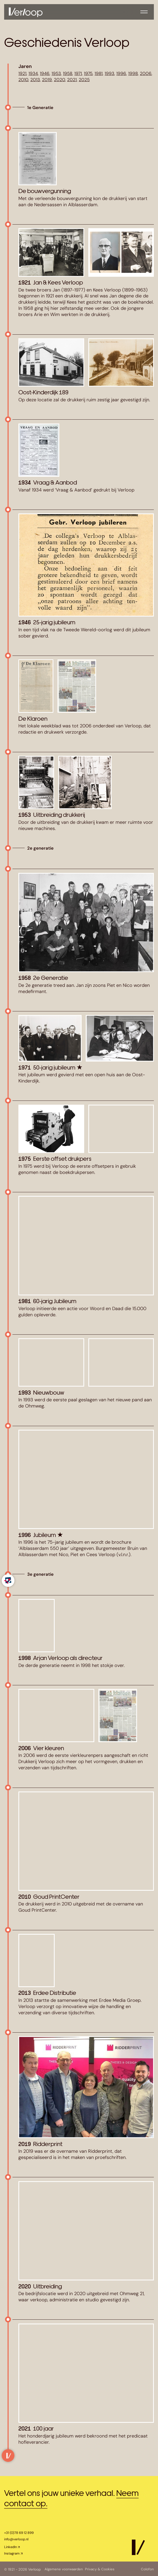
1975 (88, 73)
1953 (56, 73)
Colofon (147, 2569)
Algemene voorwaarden (64, 2569)
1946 (44, 73)
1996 (121, 73)
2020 (59, 79)
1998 (133, 73)
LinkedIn (10, 2547)
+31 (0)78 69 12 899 (19, 2533)
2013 (35, 79)
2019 (47, 79)
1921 (22, 73)
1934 (33, 73)
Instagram (12, 2553)
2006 (146, 73)
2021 (72, 79)
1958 (67, 73)
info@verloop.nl (16, 2539)
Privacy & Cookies (102, 2569)
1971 (78, 73)
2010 (23, 79)
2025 (84, 79)
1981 (99, 73)
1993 (109, 73)
